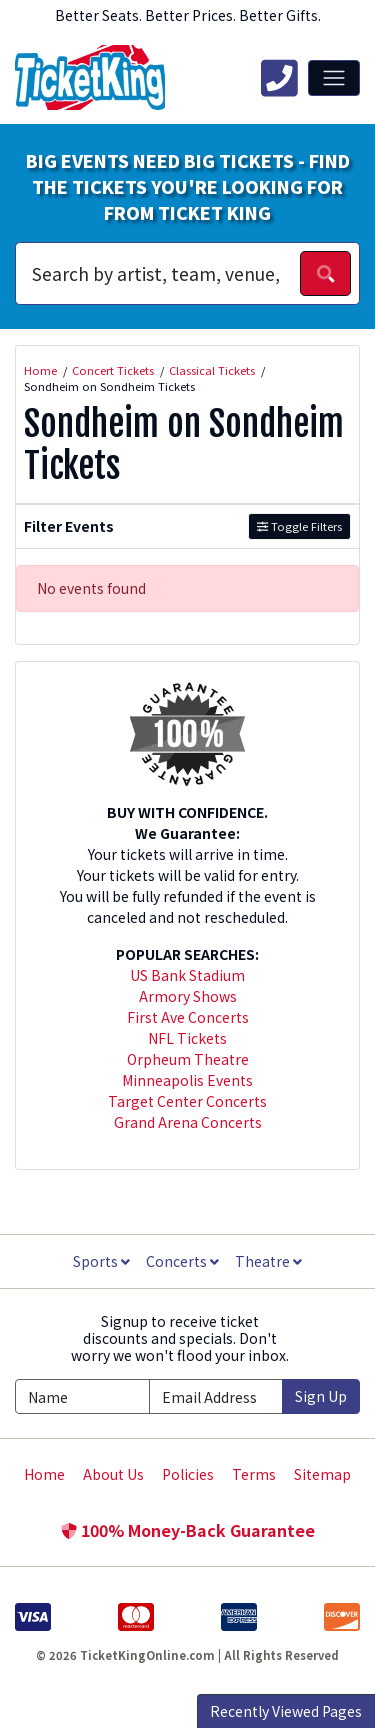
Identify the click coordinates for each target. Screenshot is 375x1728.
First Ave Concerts (188, 1017)
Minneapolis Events (187, 1080)
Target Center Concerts (187, 1101)
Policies (188, 1474)
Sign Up (321, 1396)
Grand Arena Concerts (188, 1122)
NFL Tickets (187, 1038)
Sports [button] (101, 1261)
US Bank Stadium (187, 975)
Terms (254, 1474)
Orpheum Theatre (188, 1059)
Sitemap (322, 1474)
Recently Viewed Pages (286, 1711)
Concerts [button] (182, 1261)
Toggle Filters (299, 526)
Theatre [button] (268, 1261)
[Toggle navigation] (334, 78)
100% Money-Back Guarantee (188, 1530)
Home (44, 1474)
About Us (113, 1474)
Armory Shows (188, 996)
